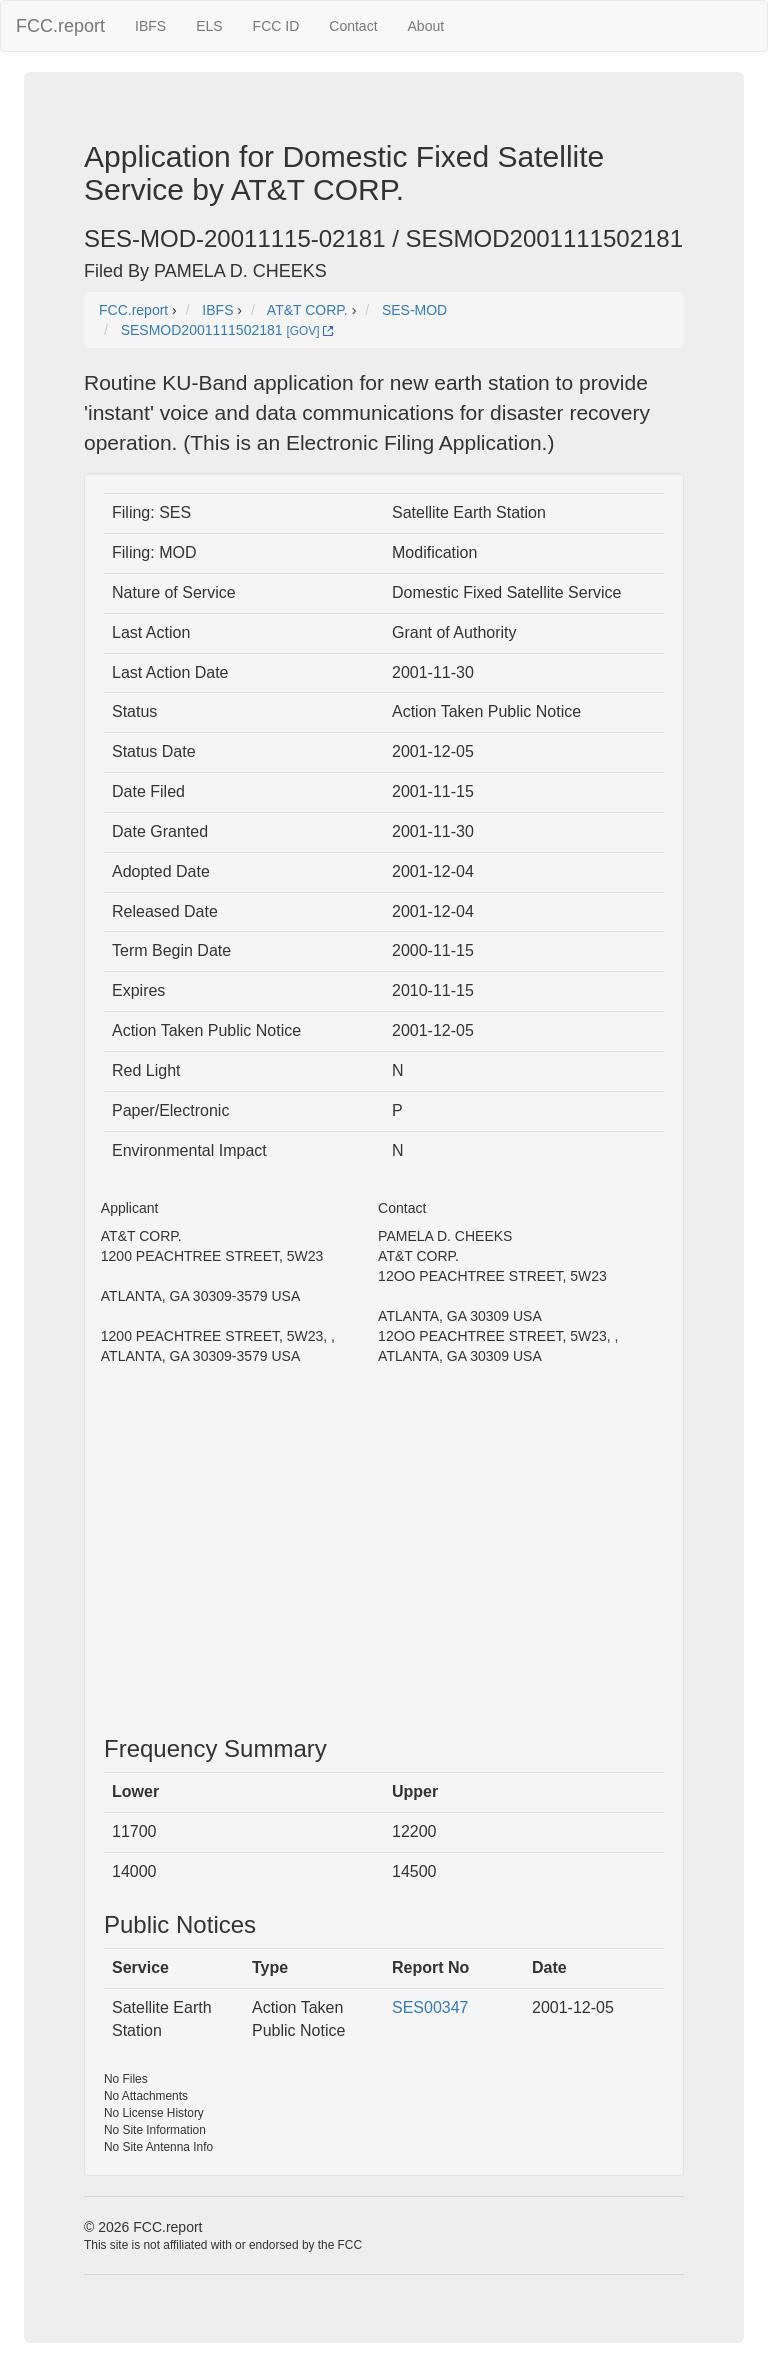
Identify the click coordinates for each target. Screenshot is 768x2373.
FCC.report (60, 26)
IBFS (150, 26)
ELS (209, 26)
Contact (353, 26)
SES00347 (430, 2007)
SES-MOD (414, 310)
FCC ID (276, 26)
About (426, 26)
